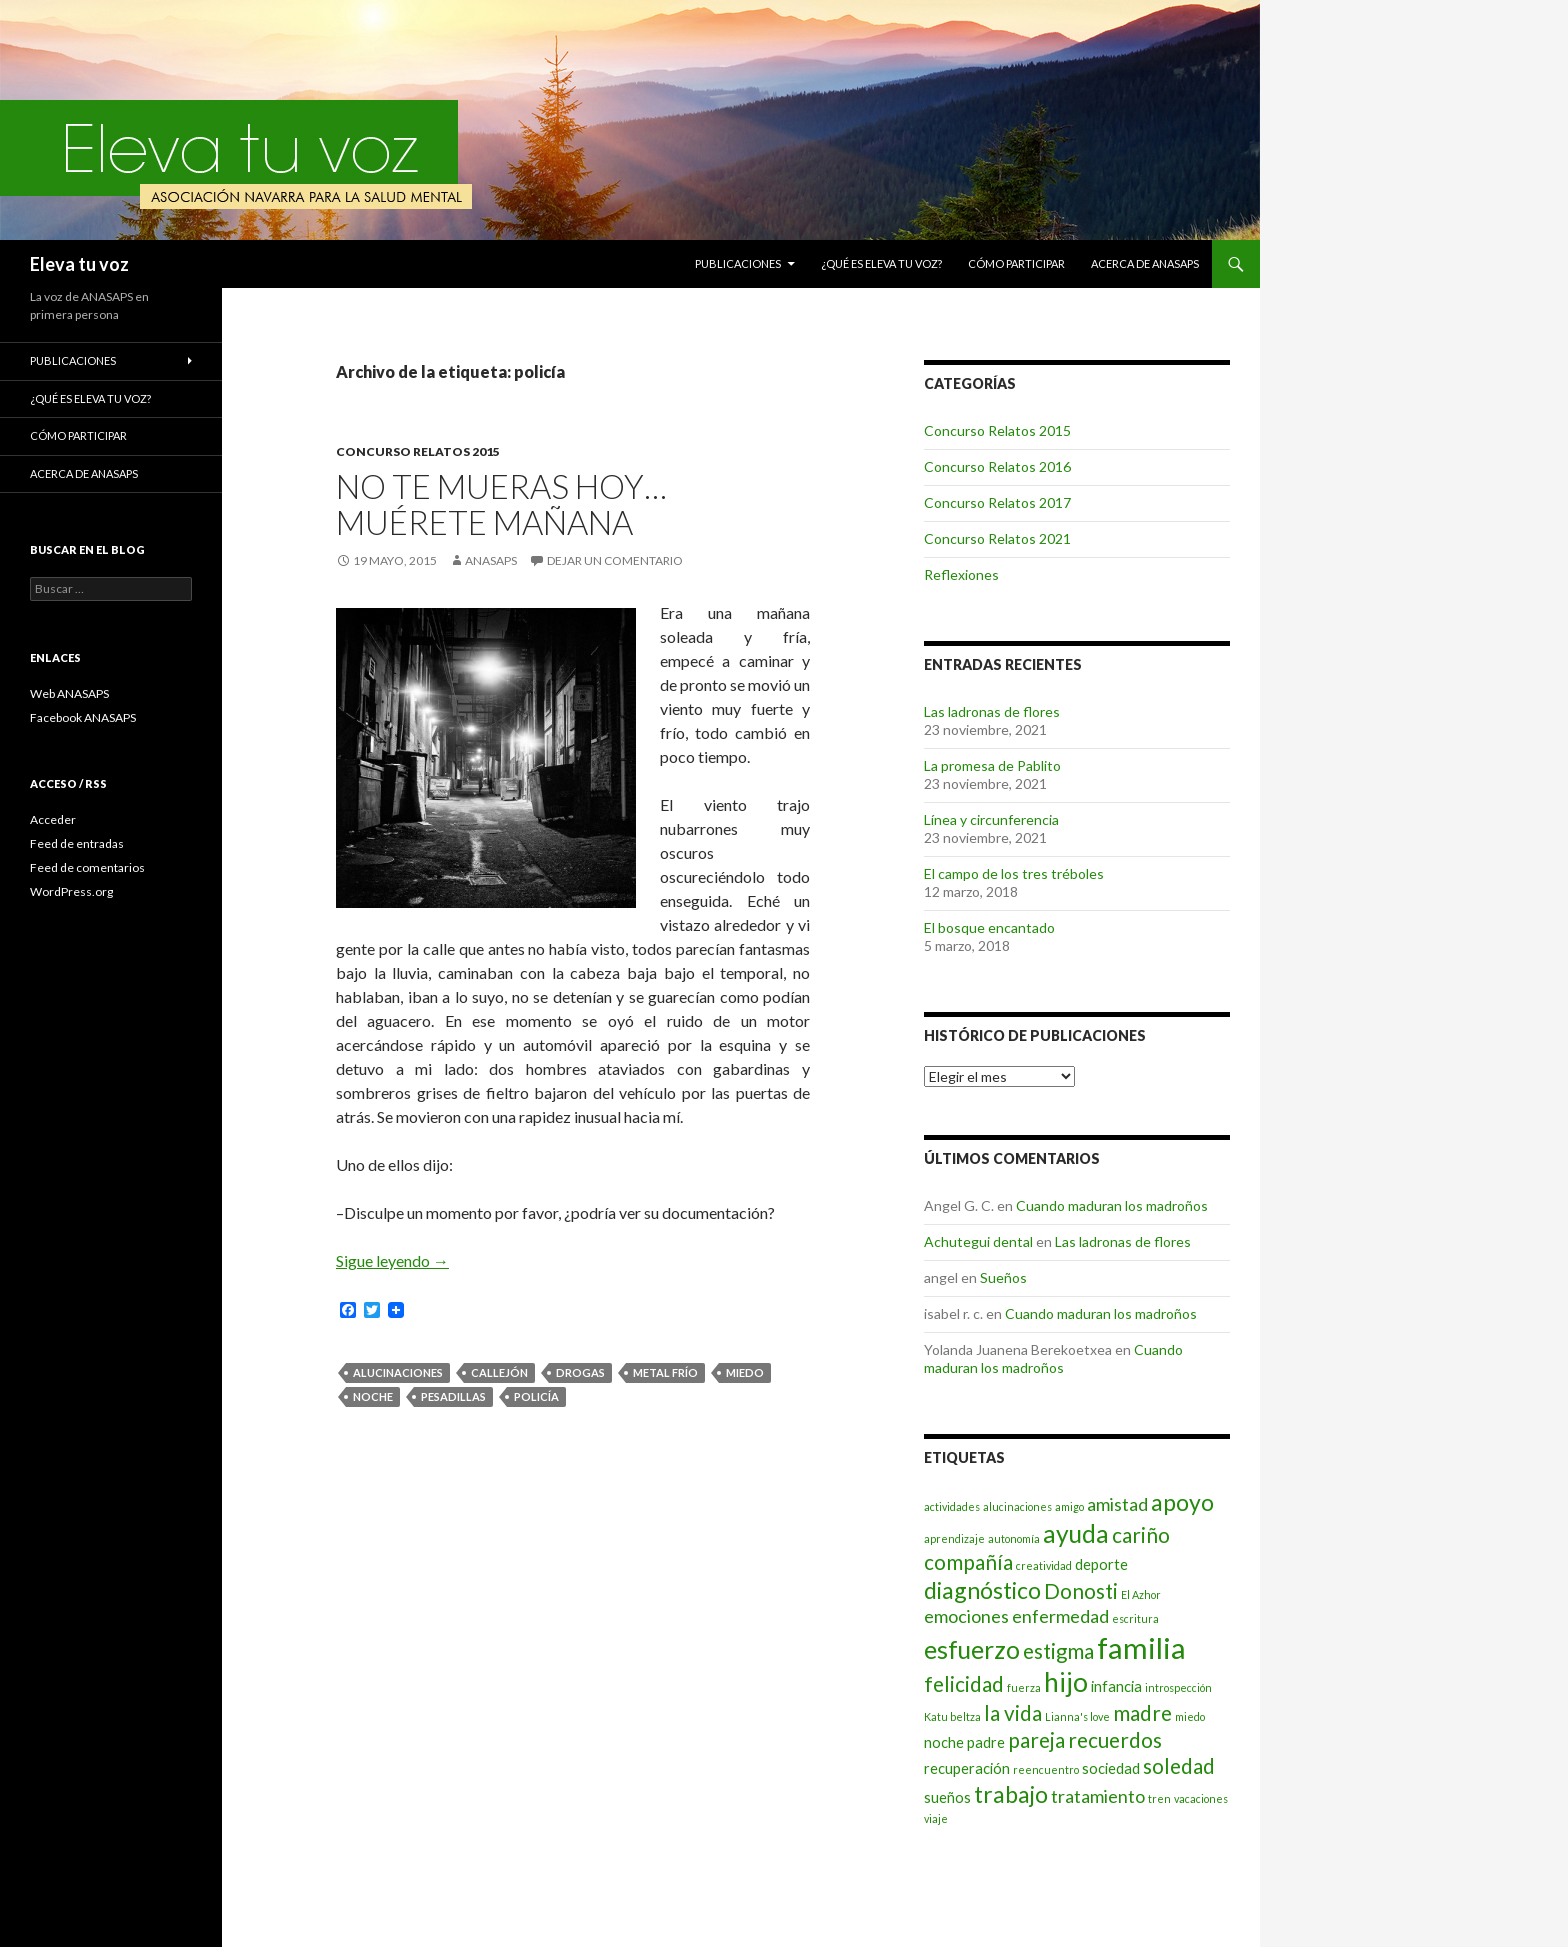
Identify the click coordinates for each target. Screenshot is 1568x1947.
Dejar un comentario (615, 560)
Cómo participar (1016, 263)
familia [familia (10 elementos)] (1141, 1647)
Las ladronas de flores (992, 711)
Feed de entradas (77, 843)
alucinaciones (398, 1372)
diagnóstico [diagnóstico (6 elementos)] (982, 1590)
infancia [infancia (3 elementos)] (1116, 1686)
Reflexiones (961, 574)
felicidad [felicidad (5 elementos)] (964, 1684)
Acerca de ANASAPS (1145, 263)
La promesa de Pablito (992, 765)
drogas (580, 1372)
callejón (499, 1372)
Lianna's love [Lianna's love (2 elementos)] (1077, 1716)
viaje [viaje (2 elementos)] (936, 1818)
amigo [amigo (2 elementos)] (1069, 1506)
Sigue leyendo (392, 1260)
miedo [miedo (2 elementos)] (1190, 1716)
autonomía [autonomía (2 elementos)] (1014, 1538)
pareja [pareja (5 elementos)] (1036, 1740)
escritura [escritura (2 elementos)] (1135, 1618)
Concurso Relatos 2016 (997, 466)
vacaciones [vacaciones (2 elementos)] (1201, 1798)
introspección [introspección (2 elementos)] (1178, 1687)
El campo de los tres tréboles (1014, 873)
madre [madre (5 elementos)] (1142, 1713)
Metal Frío (665, 1372)
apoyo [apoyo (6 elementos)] (1182, 1502)
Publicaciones (738, 263)
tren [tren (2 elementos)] (1159, 1798)
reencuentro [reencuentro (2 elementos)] (1046, 1769)
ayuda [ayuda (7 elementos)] (1076, 1533)
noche (373, 1396)
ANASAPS (491, 560)
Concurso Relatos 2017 (997, 502)
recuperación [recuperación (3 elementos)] (967, 1768)
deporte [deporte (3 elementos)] (1101, 1564)
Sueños (1003, 1277)
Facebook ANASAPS (83, 717)
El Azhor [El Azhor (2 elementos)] (1141, 1594)
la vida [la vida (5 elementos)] (1013, 1713)
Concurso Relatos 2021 (997, 538)
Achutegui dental (978, 1241)
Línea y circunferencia (991, 819)
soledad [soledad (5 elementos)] (1179, 1766)
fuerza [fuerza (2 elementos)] (1024, 1687)
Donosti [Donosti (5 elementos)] (1081, 1591)
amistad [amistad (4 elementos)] (1117, 1504)
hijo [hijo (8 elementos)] (1066, 1682)
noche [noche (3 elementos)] (944, 1742)
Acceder (53, 819)
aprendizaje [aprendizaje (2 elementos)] (954, 1538)
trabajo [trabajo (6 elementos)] (1011, 1794)
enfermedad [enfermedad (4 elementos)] (1060, 1616)
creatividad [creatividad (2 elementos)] (1044, 1565)
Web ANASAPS (69, 693)
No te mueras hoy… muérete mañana (501, 504)
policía (536, 1396)
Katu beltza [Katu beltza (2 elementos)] (952, 1716)
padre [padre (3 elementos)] (986, 1742)
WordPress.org (71, 891)
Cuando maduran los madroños (1112, 1205)
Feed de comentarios (87, 867)
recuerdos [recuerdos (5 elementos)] (1115, 1740)
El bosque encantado (989, 927)
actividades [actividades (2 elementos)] (952, 1506)
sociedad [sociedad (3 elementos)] (1111, 1768)
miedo (745, 1372)
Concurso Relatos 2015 (418, 451)
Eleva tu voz (79, 264)
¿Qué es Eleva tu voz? (881, 263)
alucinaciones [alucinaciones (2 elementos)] (1017, 1506)
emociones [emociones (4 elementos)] (966, 1616)
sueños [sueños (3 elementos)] (947, 1797)
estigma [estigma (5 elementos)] (1058, 1651)
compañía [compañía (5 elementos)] (968, 1562)
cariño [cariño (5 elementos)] (1141, 1535)
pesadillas (453, 1396)
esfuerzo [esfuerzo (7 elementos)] (972, 1649)
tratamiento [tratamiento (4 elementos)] (1098, 1796)
